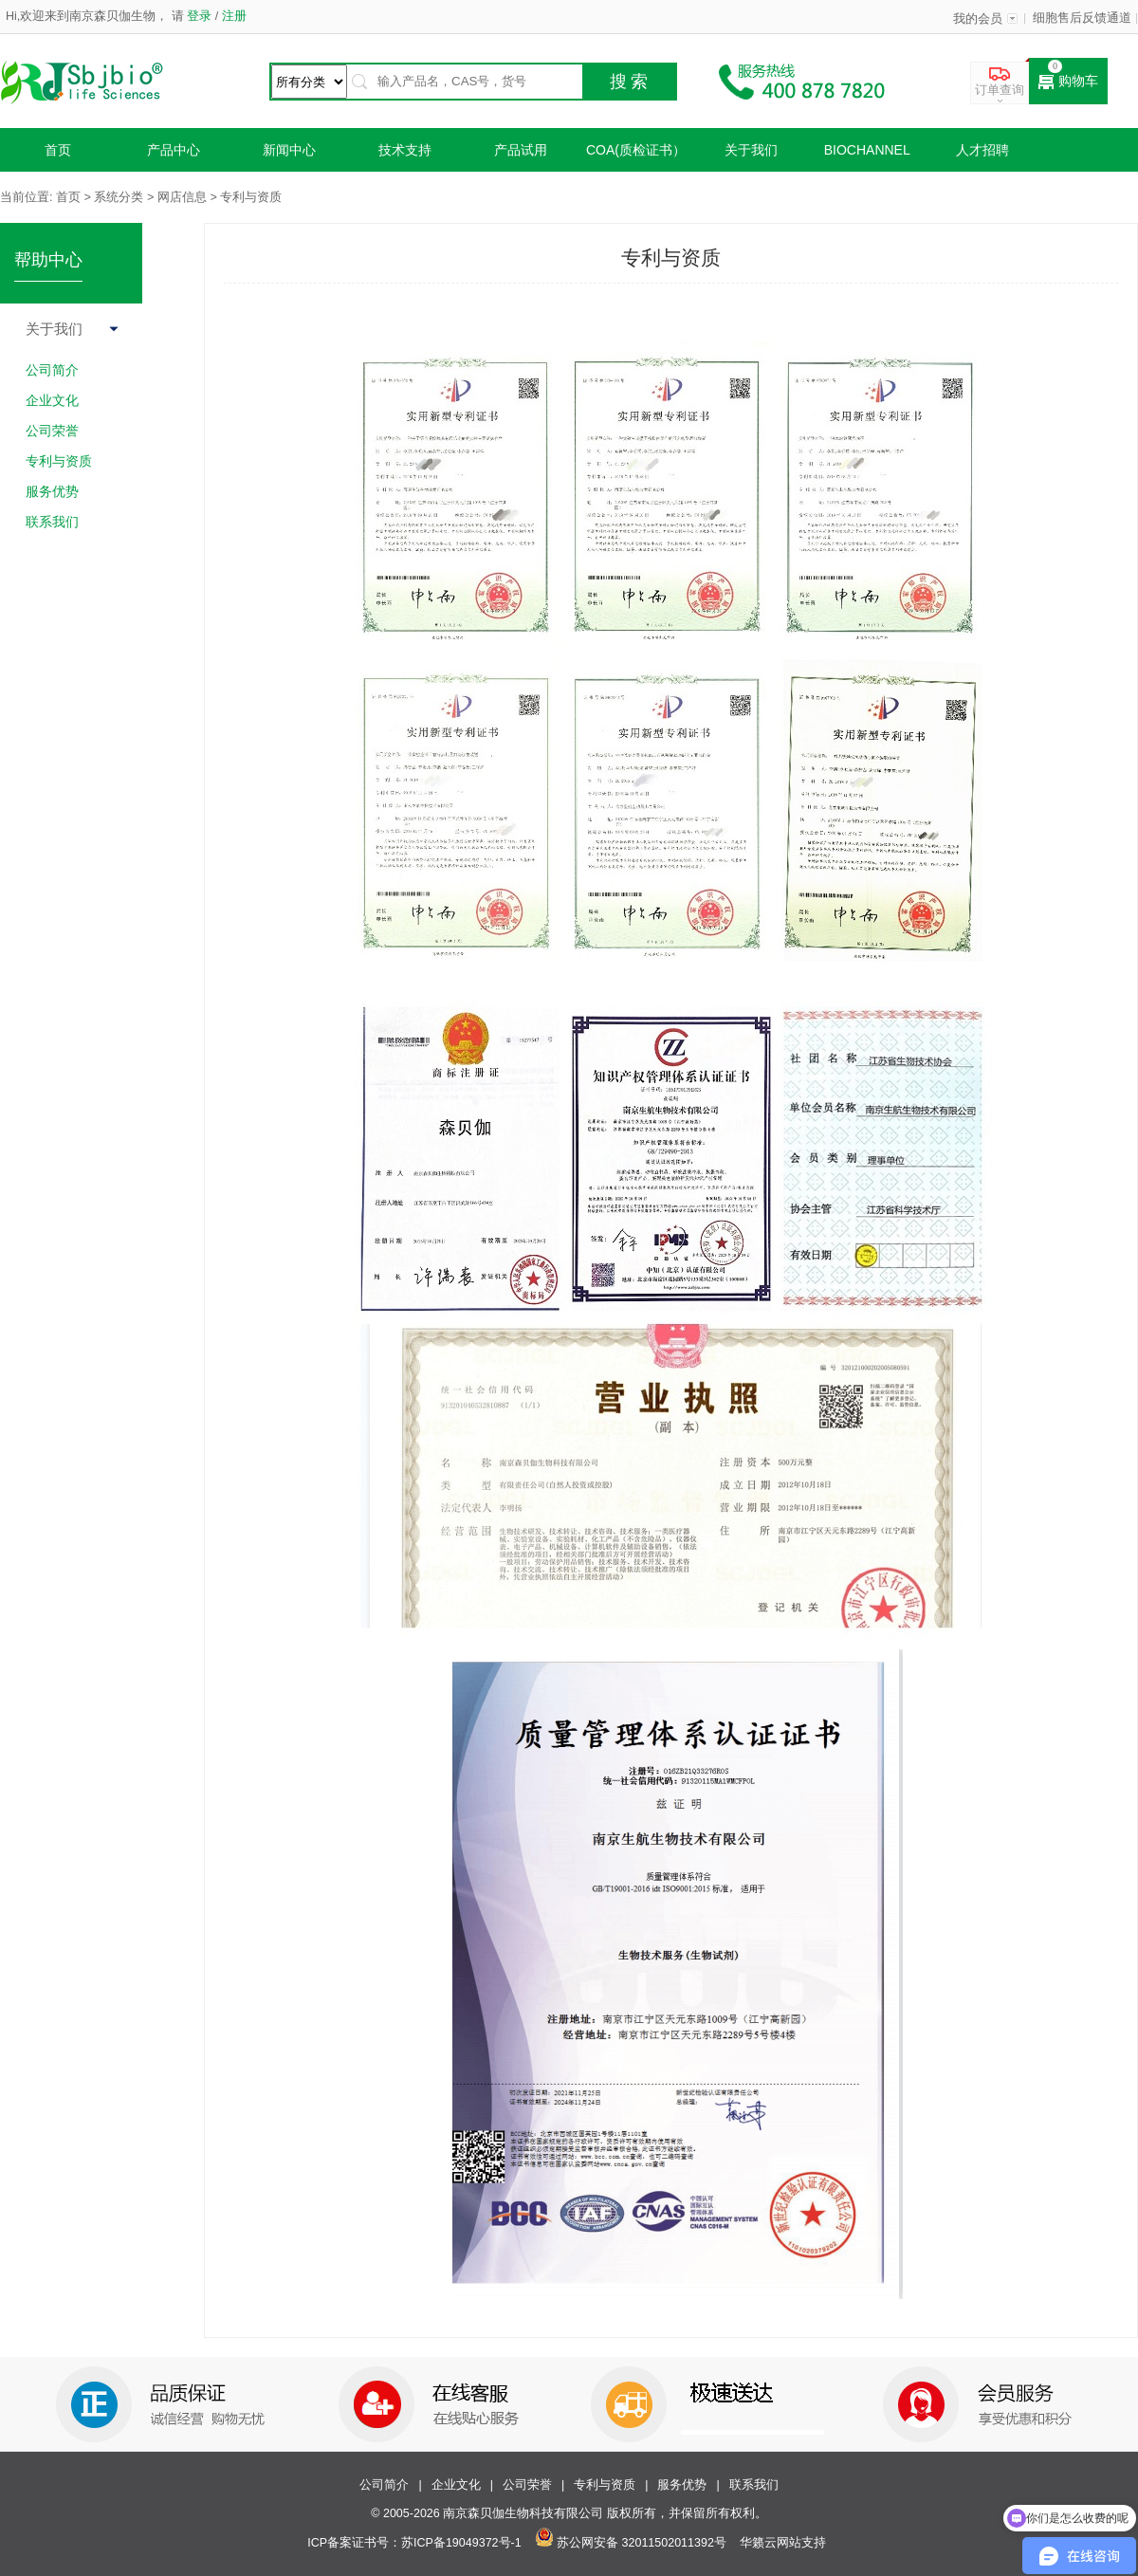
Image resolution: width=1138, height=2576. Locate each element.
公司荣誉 (527, 2485)
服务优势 (682, 2485)
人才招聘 (982, 149)
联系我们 (754, 2485)
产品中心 (173, 149)
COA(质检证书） (636, 149)
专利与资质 (604, 2485)
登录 (199, 16)
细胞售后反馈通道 (1082, 18)
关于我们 (751, 149)
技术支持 (404, 149)
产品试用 (520, 149)
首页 (58, 149)
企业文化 (456, 2485)
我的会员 (977, 19)
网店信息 (182, 197)
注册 (232, 16)
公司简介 (384, 2485)
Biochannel (867, 149)
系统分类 (118, 197)
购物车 (1068, 81)
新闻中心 (289, 149)
